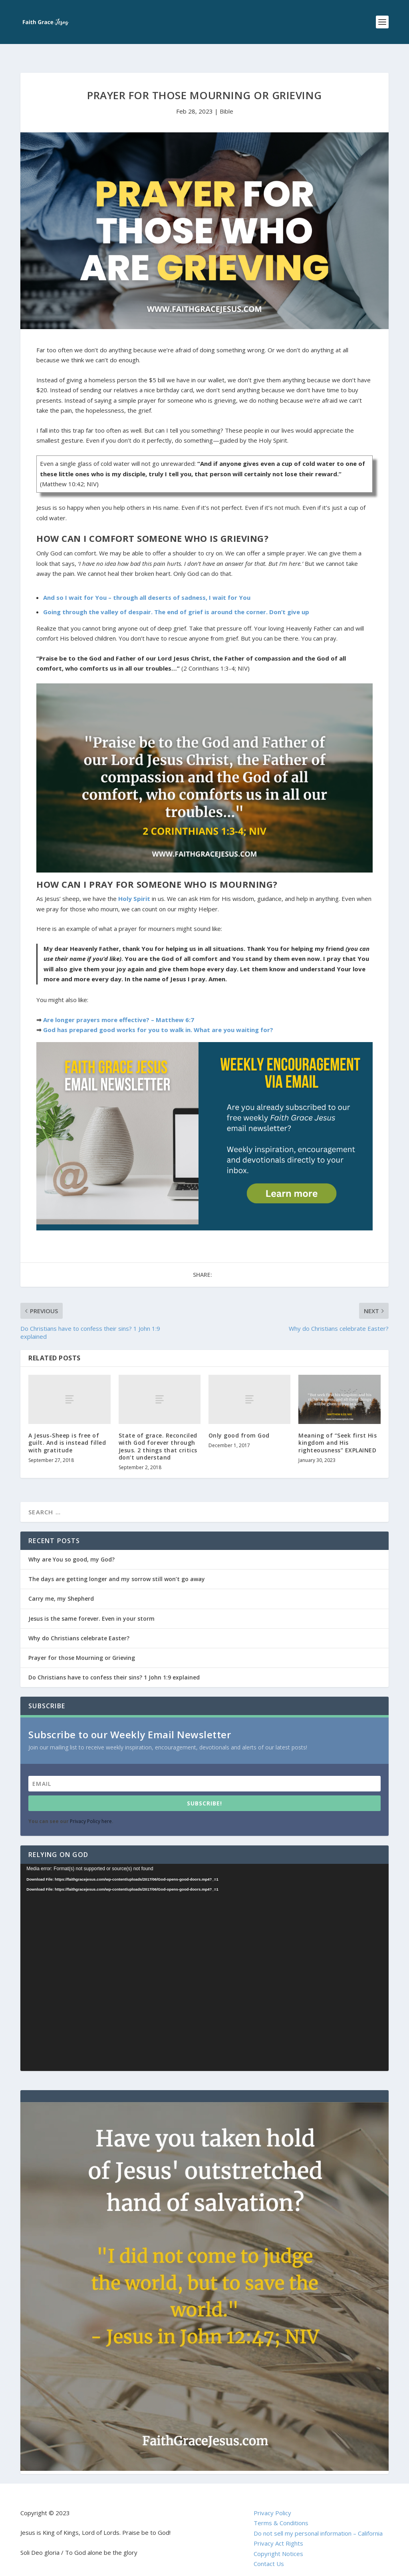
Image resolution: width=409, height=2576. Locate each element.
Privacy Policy (272, 2500)
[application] (204, 1954)
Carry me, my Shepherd (61, 1586)
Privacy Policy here (91, 1808)
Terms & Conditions (281, 2510)
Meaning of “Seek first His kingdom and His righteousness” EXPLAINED (337, 1430)
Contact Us (269, 2551)
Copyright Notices (278, 2541)
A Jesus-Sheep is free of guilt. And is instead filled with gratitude (67, 1430)
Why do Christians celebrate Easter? (78, 1625)
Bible (226, 98)
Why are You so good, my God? (71, 1546)
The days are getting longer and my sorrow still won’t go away (116, 1566)
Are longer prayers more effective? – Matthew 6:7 (118, 1007)
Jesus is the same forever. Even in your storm (91, 1606)
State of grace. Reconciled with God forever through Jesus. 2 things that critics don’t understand (158, 1433)
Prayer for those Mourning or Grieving (81, 1645)
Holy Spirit (134, 886)
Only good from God (239, 1422)
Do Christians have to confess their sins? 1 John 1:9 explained (114, 1664)
